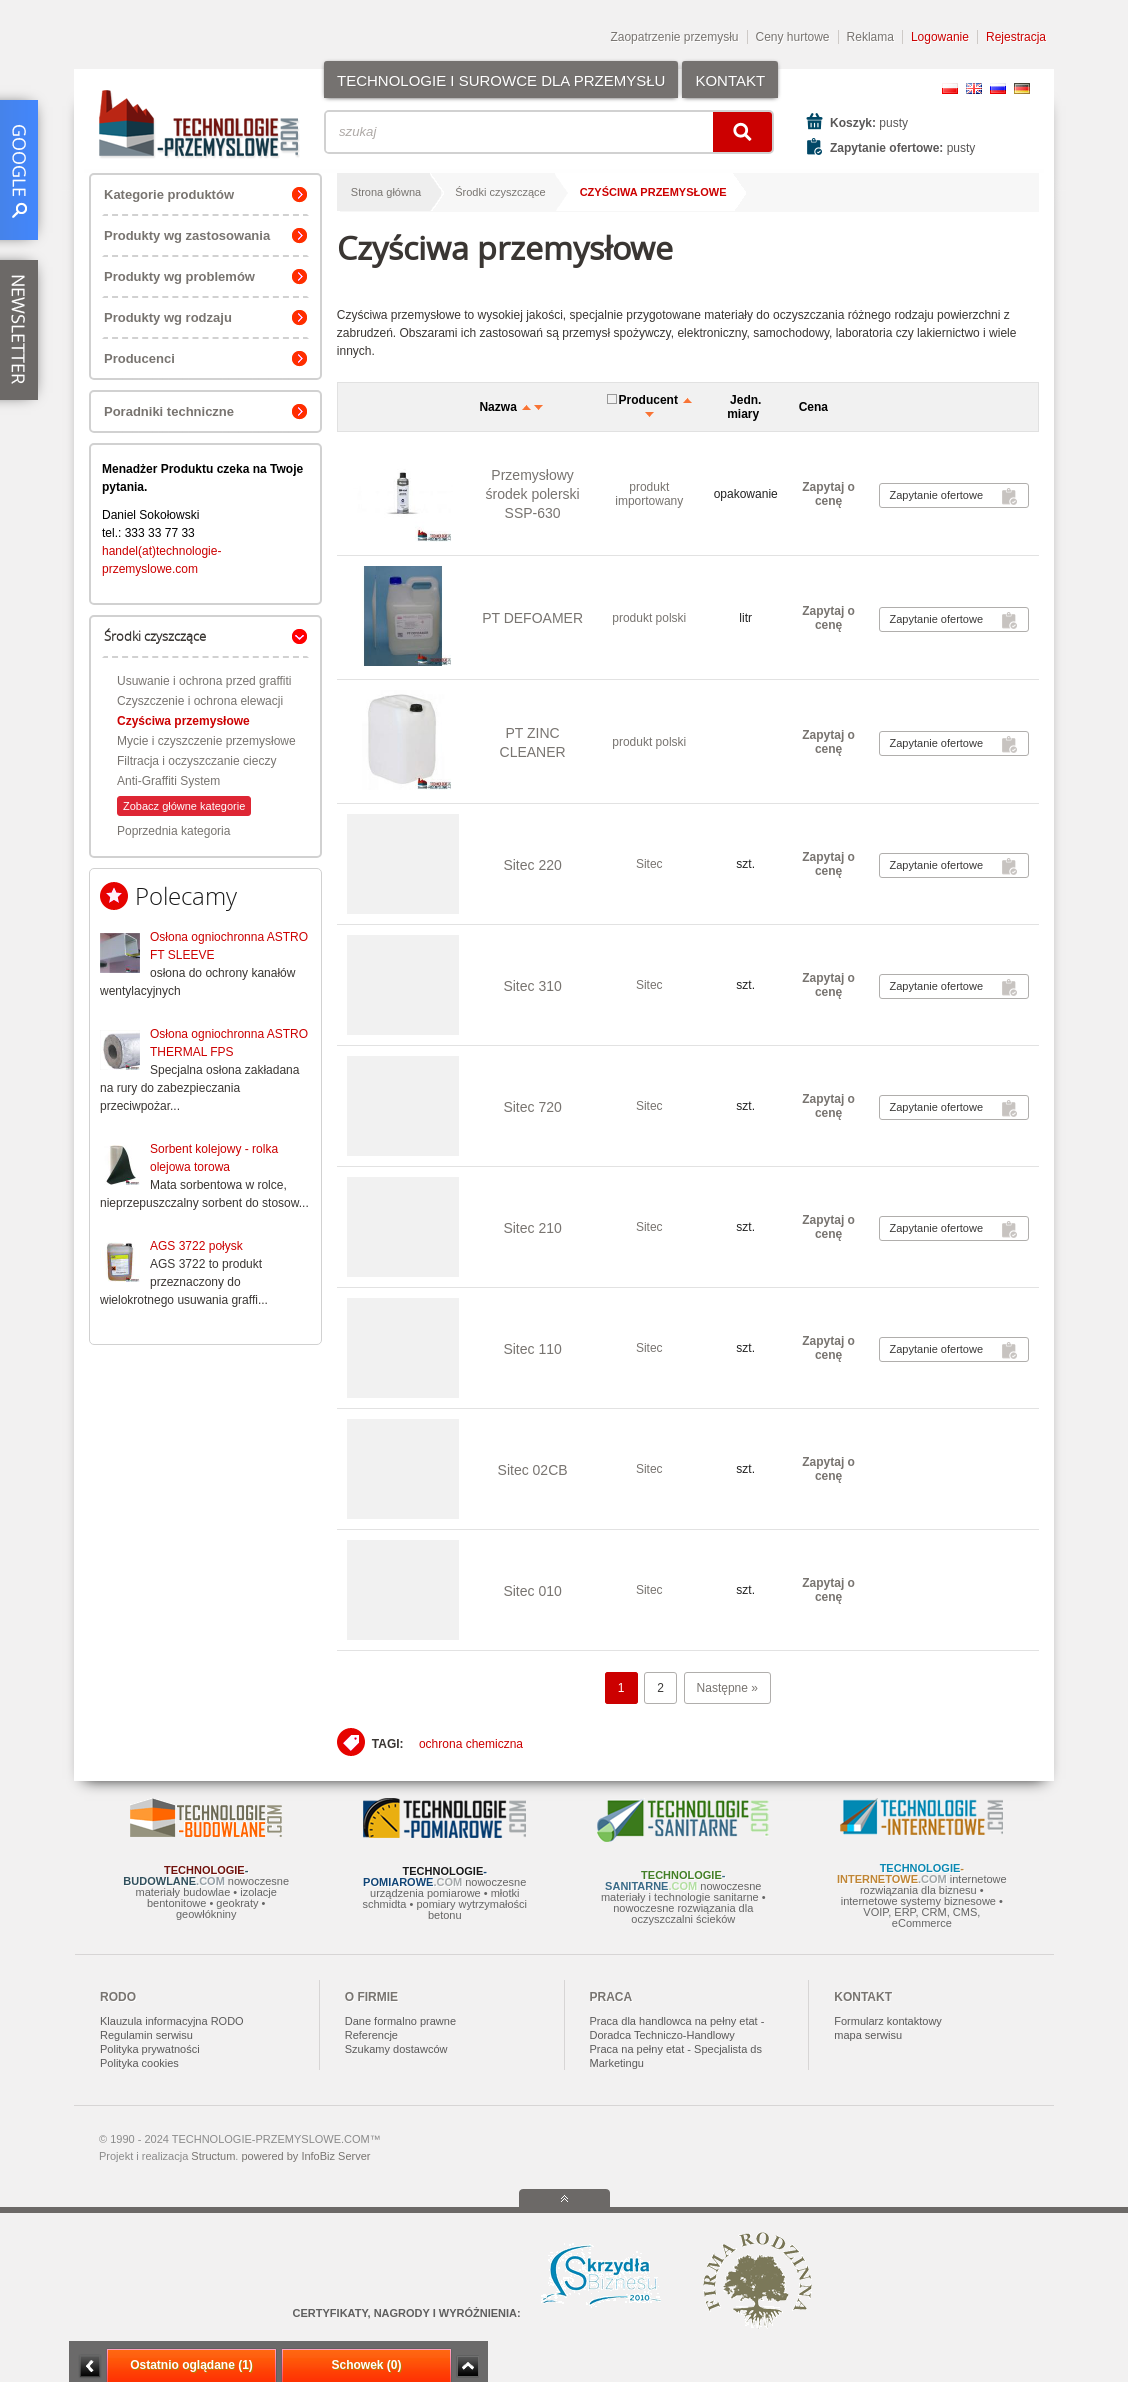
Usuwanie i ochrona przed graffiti (204, 681)
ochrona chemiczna (471, 1744)
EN (974, 88)
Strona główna (386, 192)
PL (950, 88)
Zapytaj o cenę (828, 494)
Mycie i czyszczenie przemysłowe (206, 741)
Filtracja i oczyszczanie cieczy (196, 761)
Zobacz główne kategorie (184, 806)
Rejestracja (1016, 37)
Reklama (870, 37)
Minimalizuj (90, 2366)
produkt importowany (649, 494)
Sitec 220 (532, 865)
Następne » (727, 1688)
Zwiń (467, 2366)
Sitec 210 (532, 1228)
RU (998, 88)
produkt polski (649, 618)
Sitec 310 (532, 986)
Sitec (649, 864)
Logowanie (940, 37)
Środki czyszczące (500, 192)
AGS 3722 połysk (196, 1246)
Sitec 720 (532, 1107)
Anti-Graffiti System (168, 781)
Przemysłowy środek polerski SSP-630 (533, 494)
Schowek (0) (366, 2365)
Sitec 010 (532, 1591)
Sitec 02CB (533, 1470)
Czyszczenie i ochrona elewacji (200, 701)
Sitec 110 (532, 1349)
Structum (213, 2156)
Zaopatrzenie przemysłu (674, 37)
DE (1022, 88)
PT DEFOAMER (532, 618)
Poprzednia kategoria (173, 831)
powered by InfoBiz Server (305, 2156)
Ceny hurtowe (793, 37)
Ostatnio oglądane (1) (191, 2365)
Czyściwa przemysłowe (183, 721)
